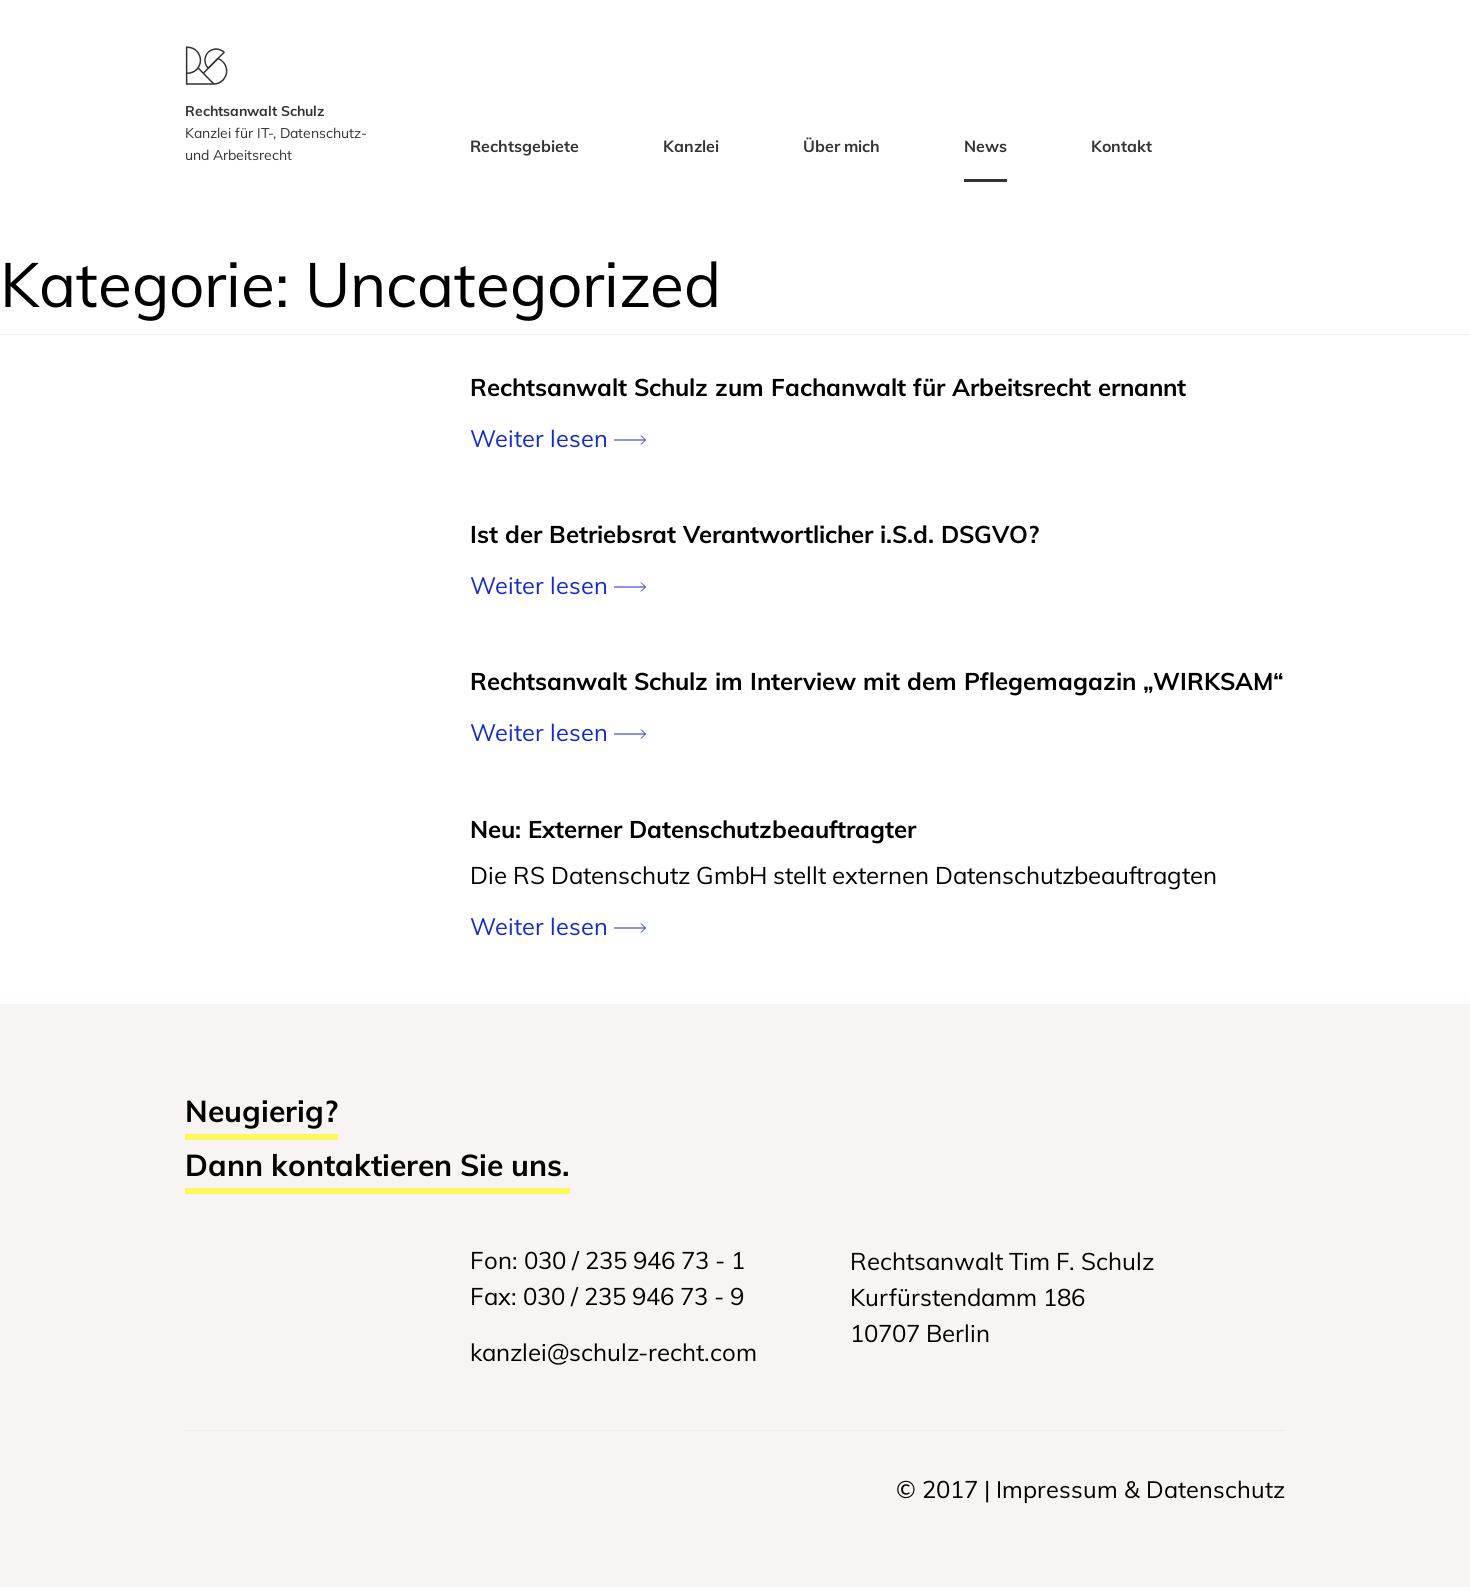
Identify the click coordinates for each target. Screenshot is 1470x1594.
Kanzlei (691, 155)
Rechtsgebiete (524, 155)
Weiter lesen (558, 446)
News (985, 155)
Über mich (841, 155)
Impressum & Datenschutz (1140, 1496)
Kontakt (1121, 155)
